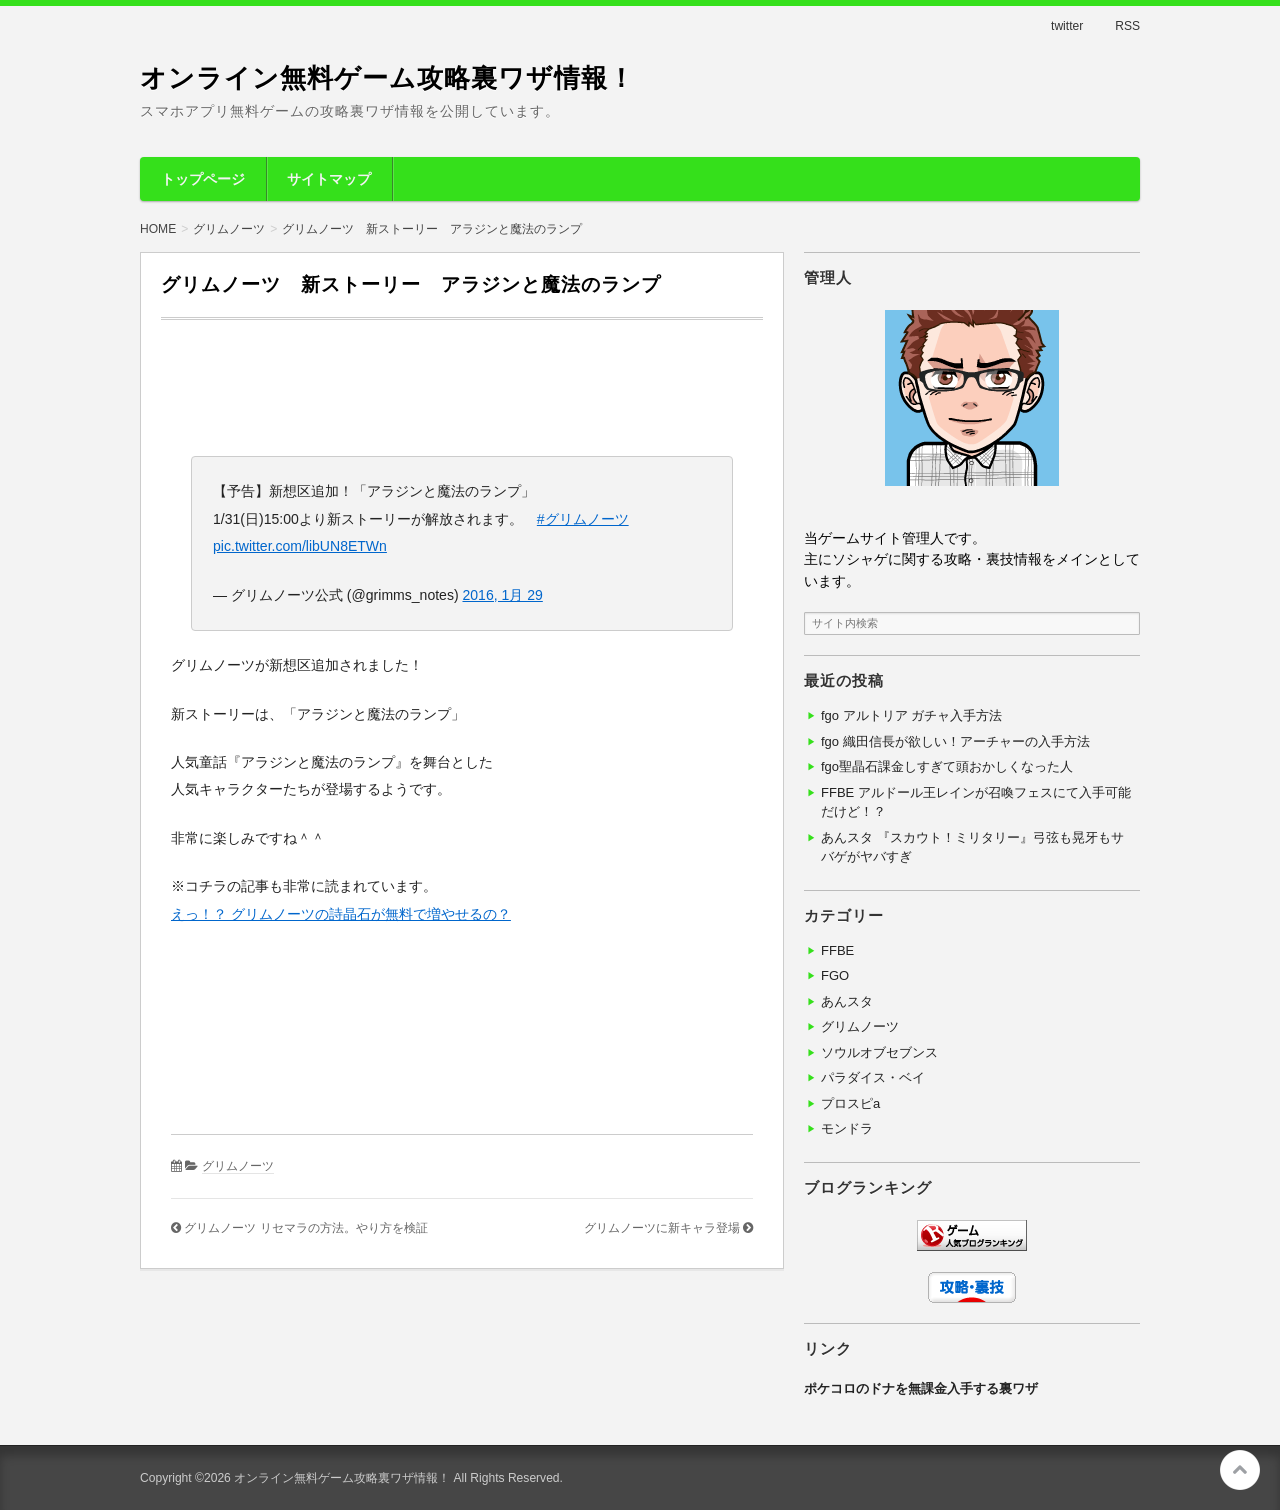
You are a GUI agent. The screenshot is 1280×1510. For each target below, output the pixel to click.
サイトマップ (329, 179)
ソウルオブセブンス (879, 1052)
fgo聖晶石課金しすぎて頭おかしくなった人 (947, 766)
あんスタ (847, 1001)
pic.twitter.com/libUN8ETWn (300, 546)
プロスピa (850, 1103)
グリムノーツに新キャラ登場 (662, 1228)
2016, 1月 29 (502, 595)
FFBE (837, 950)
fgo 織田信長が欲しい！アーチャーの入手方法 (955, 741)
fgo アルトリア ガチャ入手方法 (911, 715)
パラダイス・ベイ (873, 1077)
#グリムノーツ (583, 519)
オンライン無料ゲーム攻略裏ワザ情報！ (387, 78)
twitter (1067, 26)
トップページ (203, 179)
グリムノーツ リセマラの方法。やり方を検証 (305, 1228)
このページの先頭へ (1240, 1470)
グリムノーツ (238, 1166)
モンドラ (847, 1128)
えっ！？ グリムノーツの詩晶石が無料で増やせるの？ (341, 914)
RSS (1127, 26)
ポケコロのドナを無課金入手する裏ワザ (921, 1388)
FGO (835, 975)
